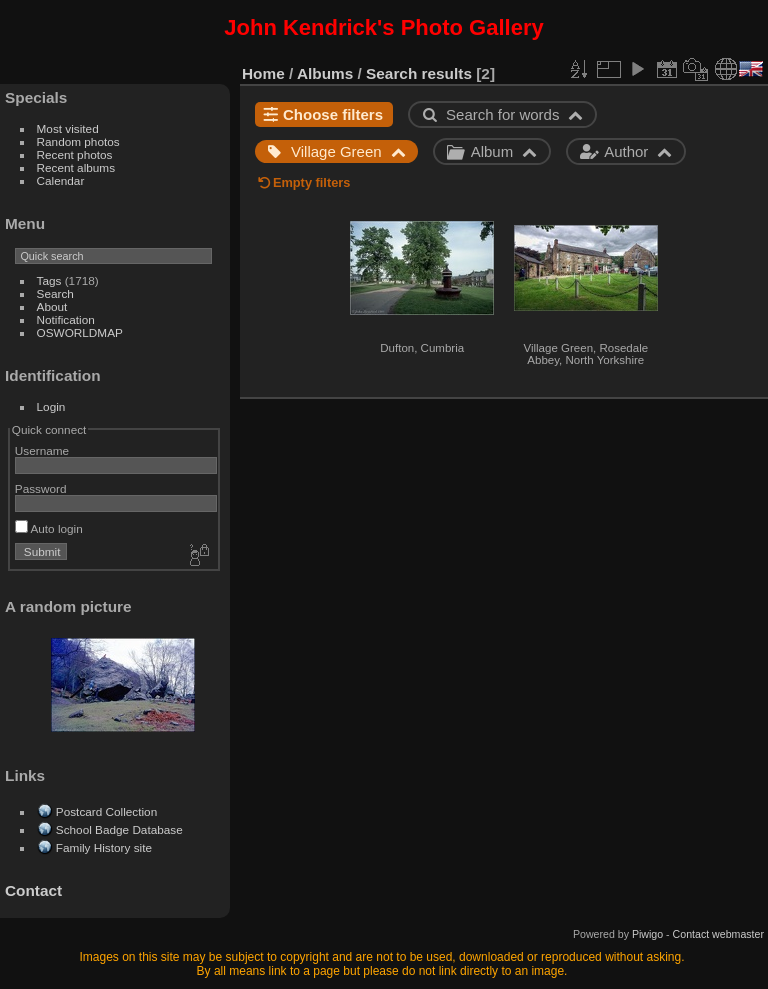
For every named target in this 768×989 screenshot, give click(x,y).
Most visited (68, 128)
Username (42, 450)
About (52, 306)
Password (41, 488)
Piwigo (647, 934)
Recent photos (75, 154)
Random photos (78, 141)
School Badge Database (119, 829)
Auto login (49, 528)
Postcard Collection (106, 811)
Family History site (104, 847)
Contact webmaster (718, 934)
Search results (419, 73)
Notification (66, 319)
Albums (325, 73)
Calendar (61, 180)
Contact (33, 890)
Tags (49, 280)
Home (263, 73)
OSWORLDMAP (80, 332)
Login (51, 406)
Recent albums (76, 167)
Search (55, 293)
